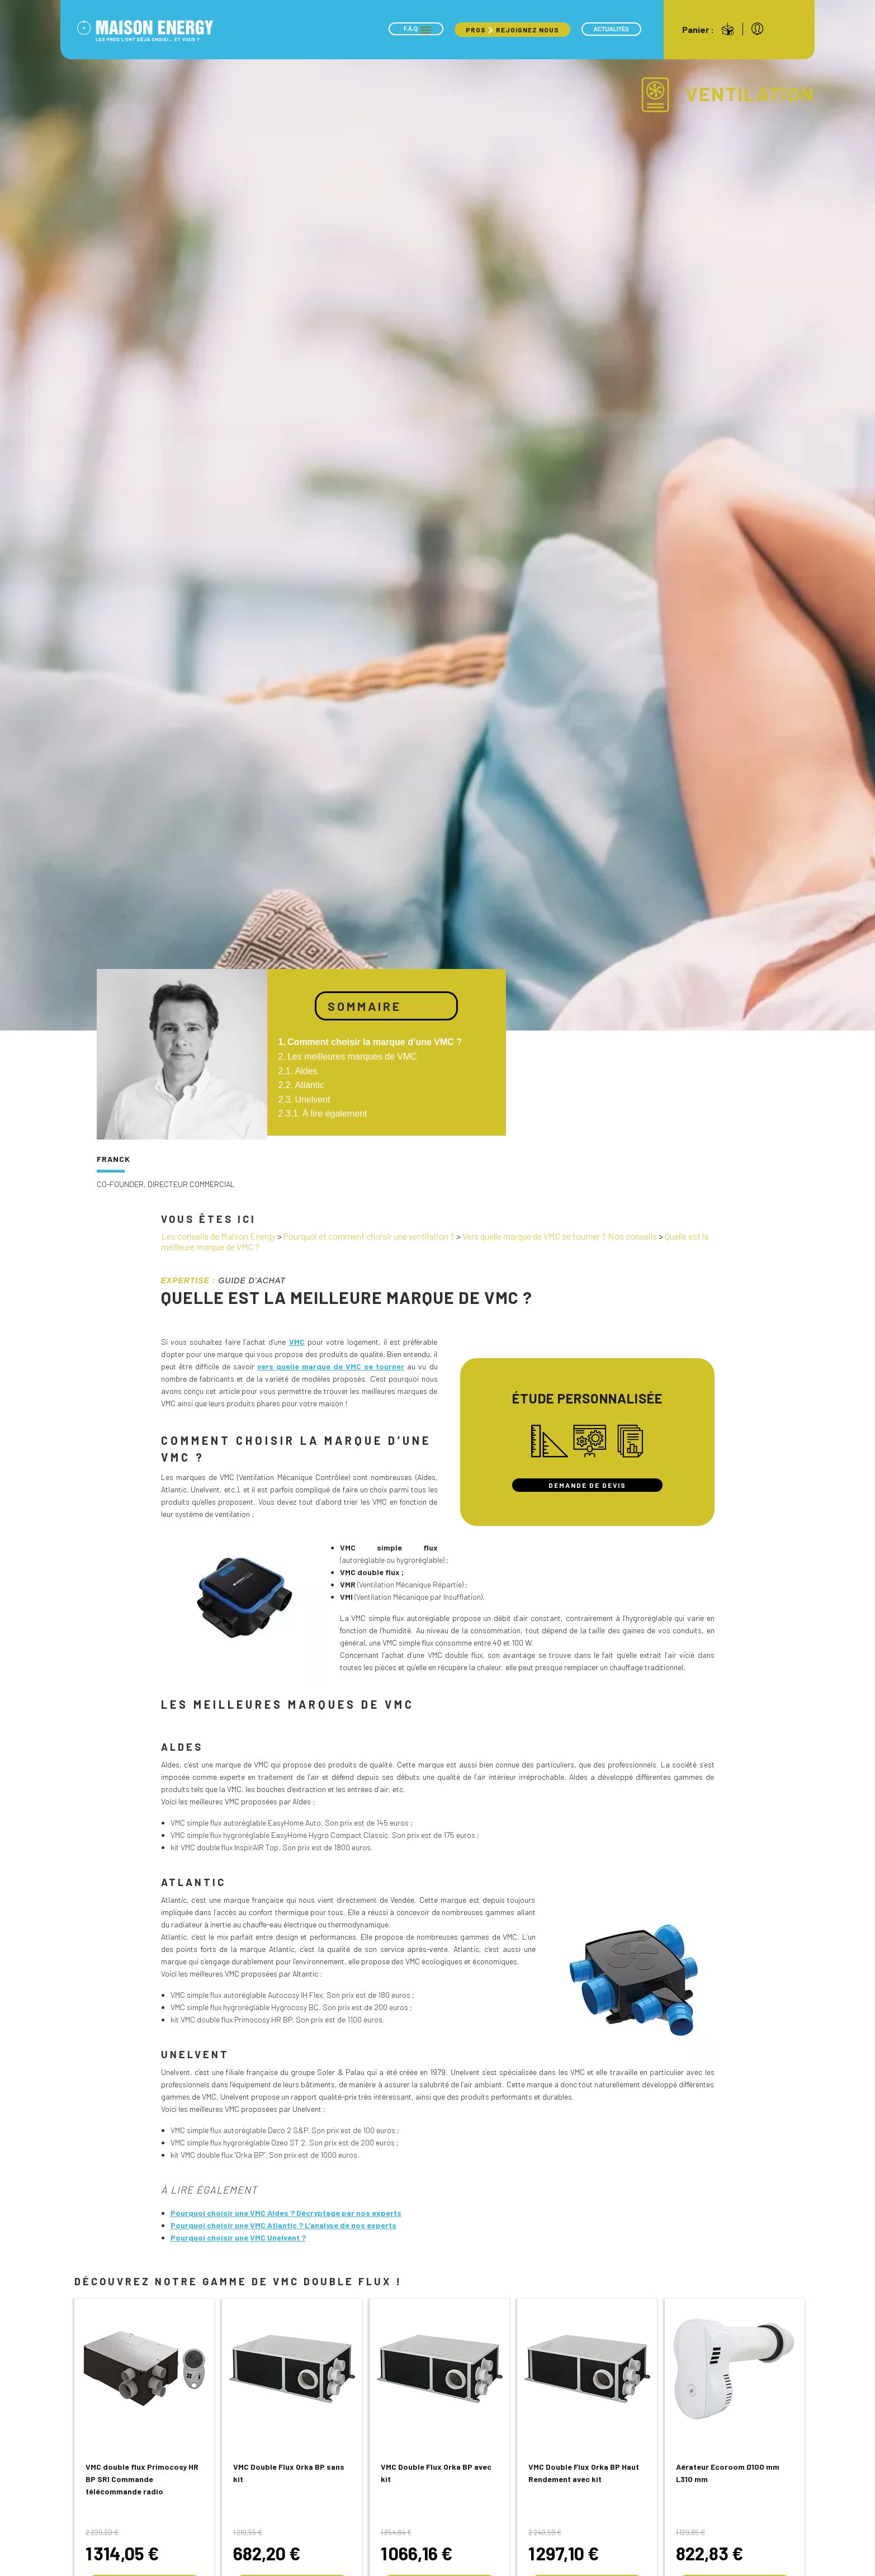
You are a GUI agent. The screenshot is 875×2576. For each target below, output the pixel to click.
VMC (297, 1341)
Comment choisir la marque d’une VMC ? (374, 1042)
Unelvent (312, 1099)
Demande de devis (587, 1485)
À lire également (334, 1113)
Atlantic (309, 1085)
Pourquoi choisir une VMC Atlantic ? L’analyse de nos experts (283, 2225)
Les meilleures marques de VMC (352, 1056)
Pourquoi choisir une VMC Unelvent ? (238, 2237)
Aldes (306, 1071)
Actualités (611, 29)
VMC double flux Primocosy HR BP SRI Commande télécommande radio (142, 2479)
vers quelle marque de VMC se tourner (330, 1366)
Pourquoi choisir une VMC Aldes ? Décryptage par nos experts (286, 2213)
